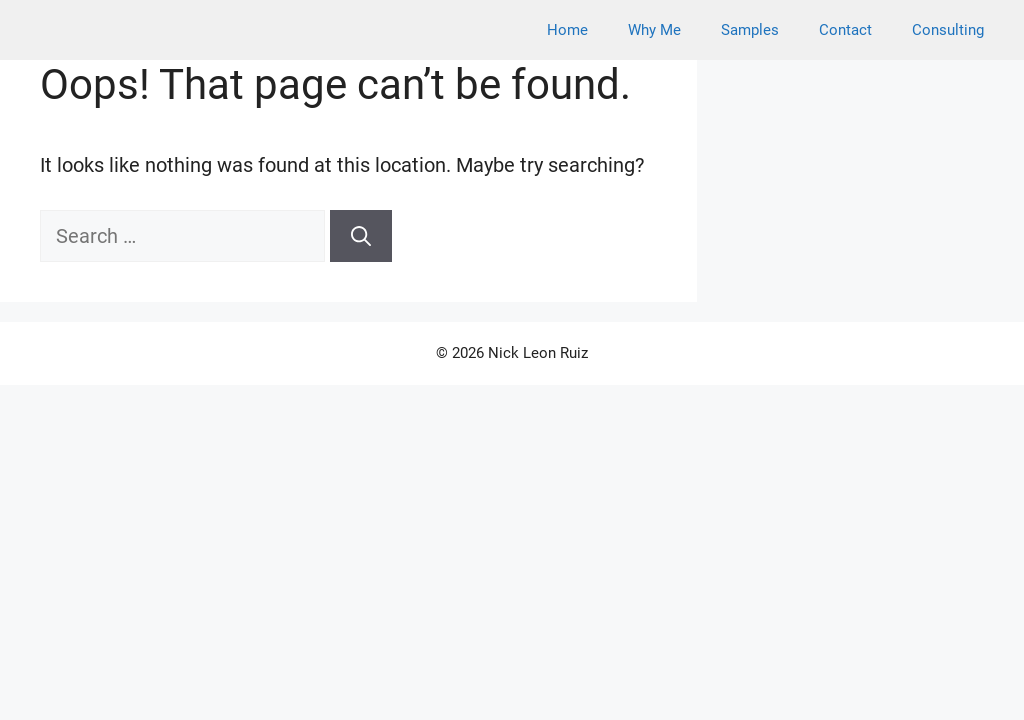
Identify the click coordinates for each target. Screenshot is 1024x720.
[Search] (361, 236)
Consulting (948, 30)
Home (567, 30)
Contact (845, 30)
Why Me (654, 30)
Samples (750, 30)
